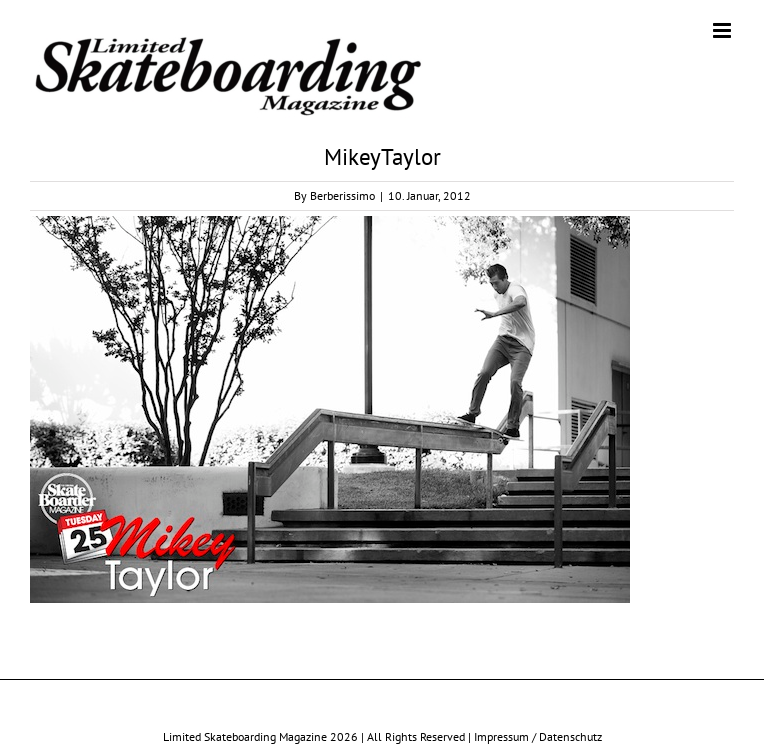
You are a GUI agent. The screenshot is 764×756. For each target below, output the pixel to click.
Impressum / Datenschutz (538, 736)
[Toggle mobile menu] (723, 30)
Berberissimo (342, 195)
